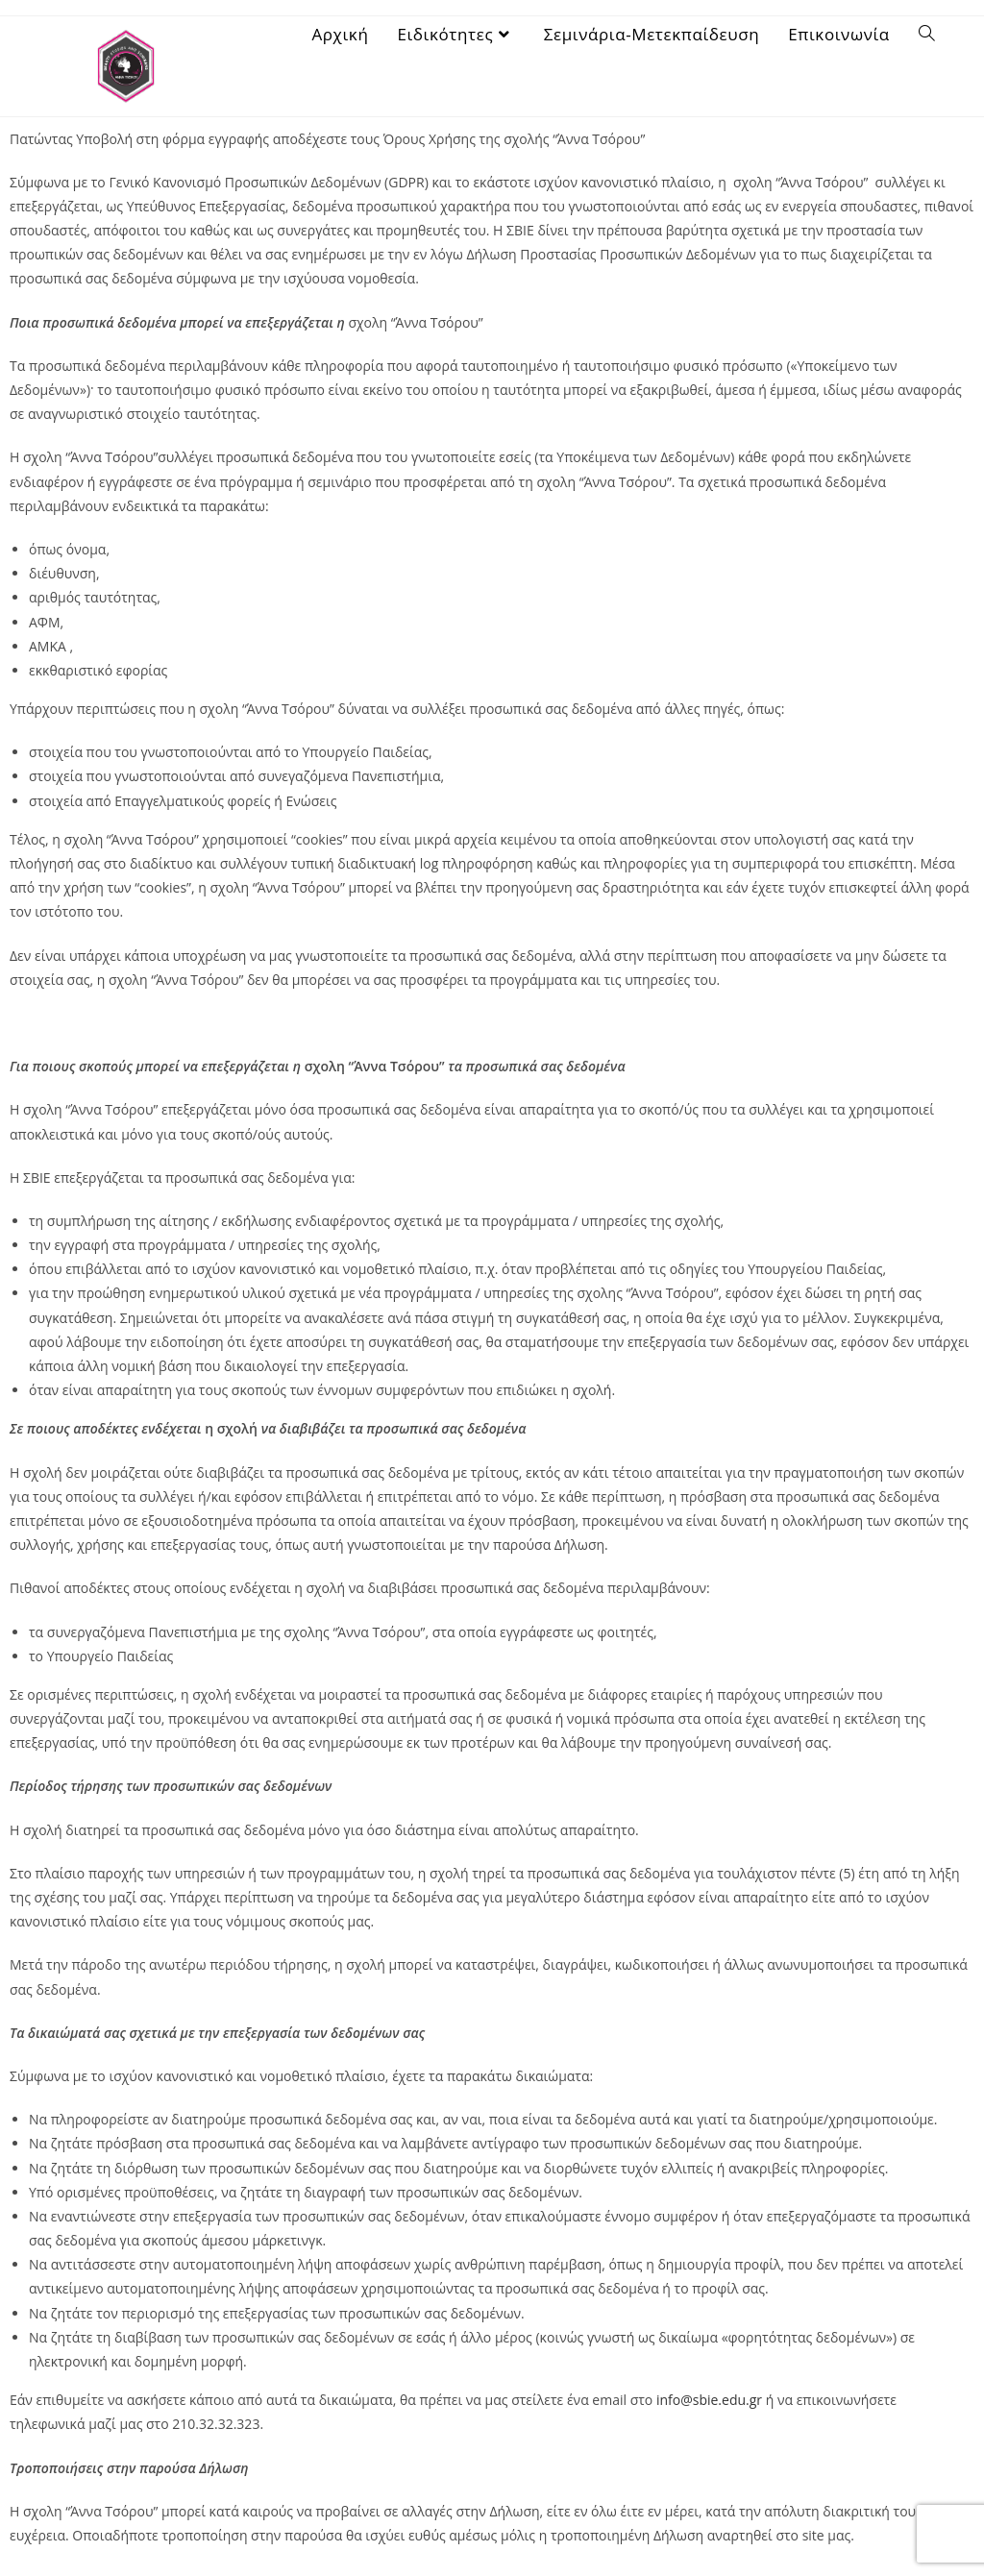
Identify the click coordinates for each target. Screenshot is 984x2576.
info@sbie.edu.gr (709, 2400)
